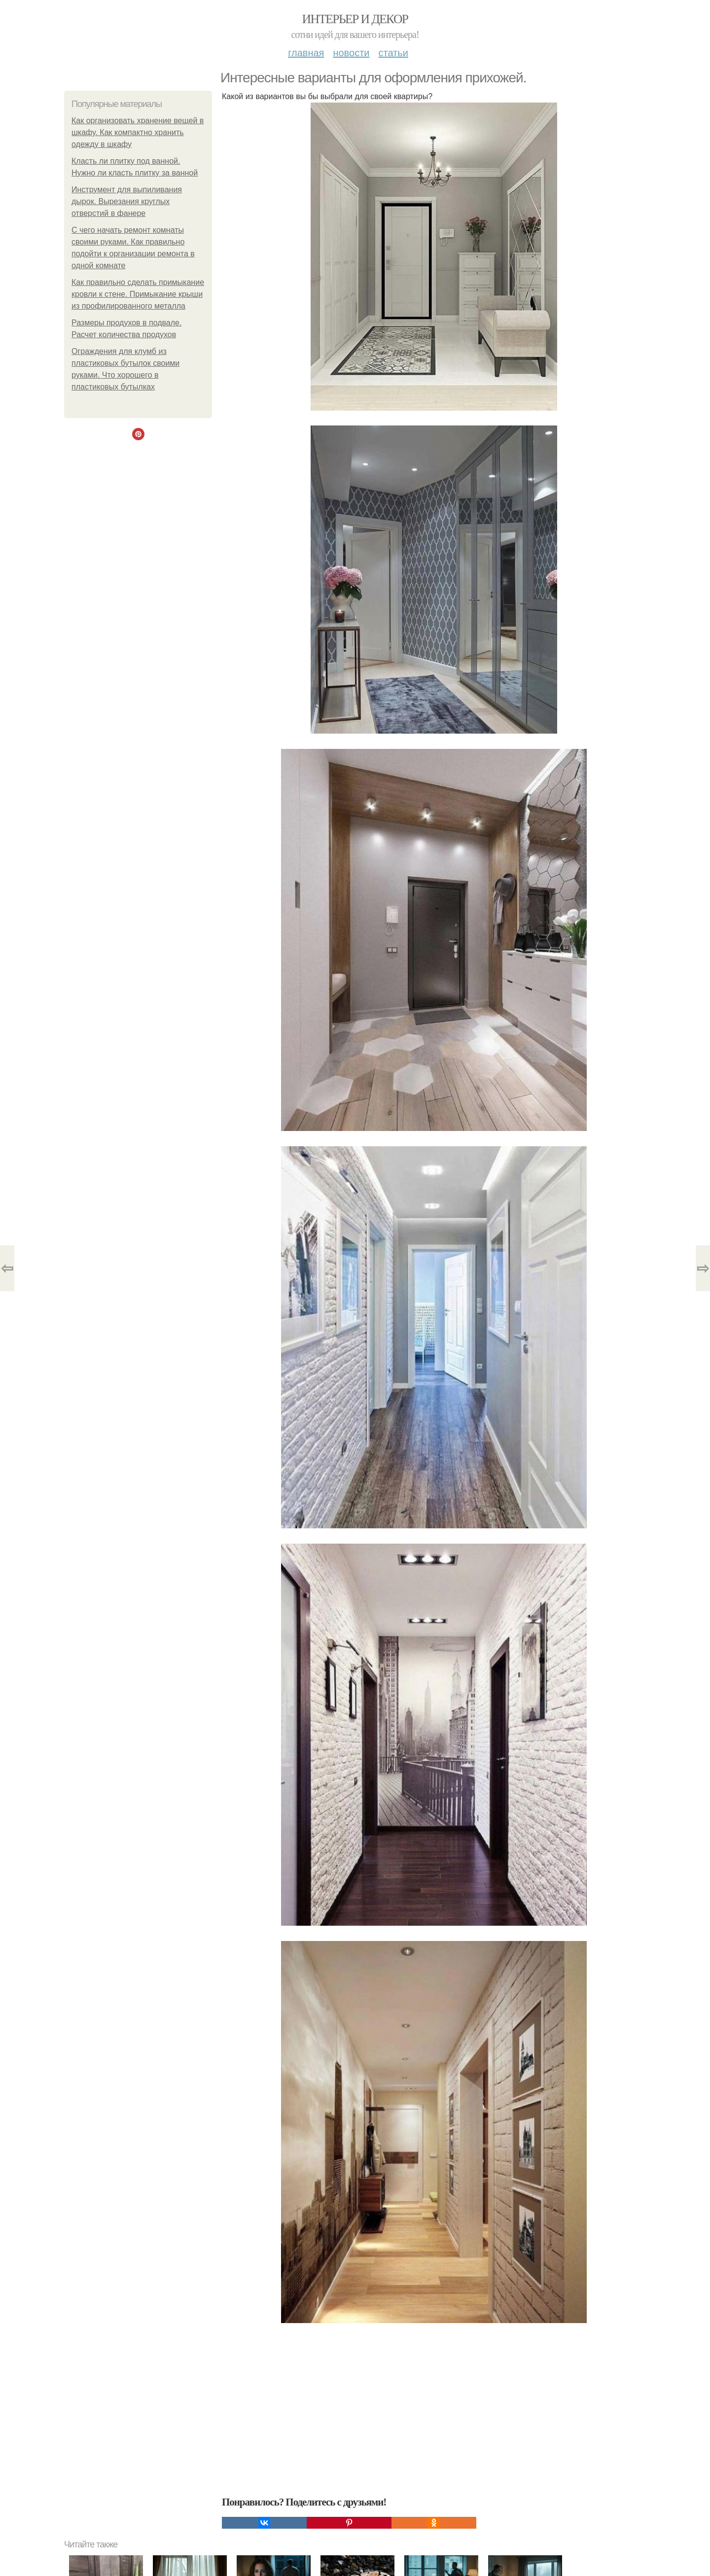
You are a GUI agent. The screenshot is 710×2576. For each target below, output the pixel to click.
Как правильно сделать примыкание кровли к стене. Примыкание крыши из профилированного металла (137, 294)
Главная (306, 52)
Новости (351, 52)
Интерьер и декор (355, 19)
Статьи (393, 52)
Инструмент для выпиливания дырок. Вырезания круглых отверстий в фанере (126, 201)
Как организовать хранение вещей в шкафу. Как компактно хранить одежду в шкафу (137, 132)
